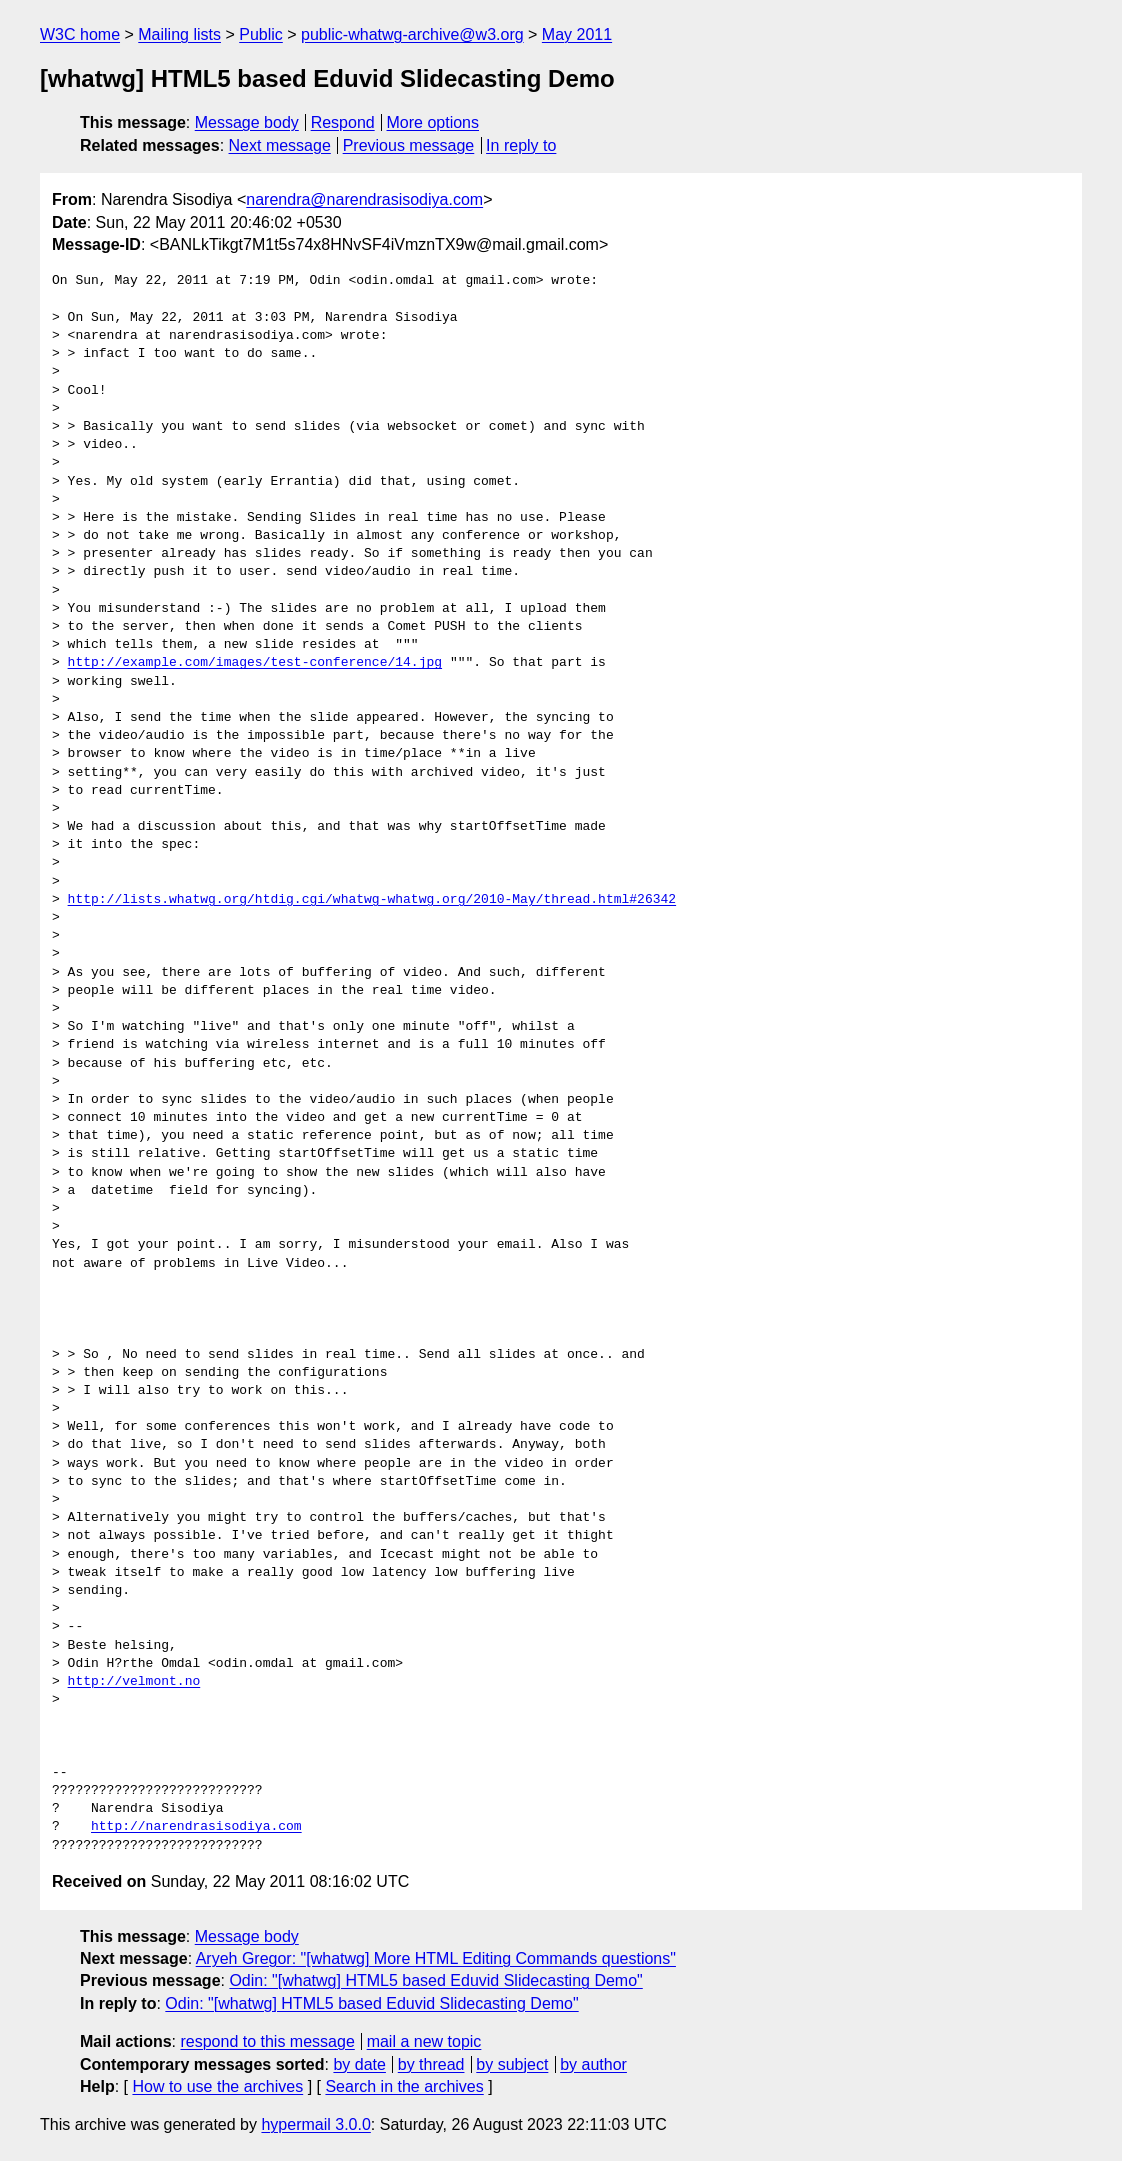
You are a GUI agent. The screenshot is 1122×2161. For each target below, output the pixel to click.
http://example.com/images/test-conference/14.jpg (255, 663)
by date (359, 2064)
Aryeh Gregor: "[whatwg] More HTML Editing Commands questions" (436, 1958)
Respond (343, 122)
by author (593, 2064)
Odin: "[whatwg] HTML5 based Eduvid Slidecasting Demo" (435, 1980)
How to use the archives (217, 2086)
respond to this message (267, 2041)
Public (261, 34)
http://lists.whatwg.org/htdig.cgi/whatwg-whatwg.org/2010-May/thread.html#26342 (372, 900)
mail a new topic (424, 2041)
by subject (512, 2064)
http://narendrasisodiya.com (196, 1827)
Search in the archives (404, 2086)
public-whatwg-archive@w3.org (412, 34)
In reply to (521, 145)
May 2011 (577, 34)
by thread (431, 2064)
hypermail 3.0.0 (315, 2124)
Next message (280, 145)
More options (433, 122)
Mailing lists (179, 34)
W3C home (80, 34)
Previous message (409, 145)
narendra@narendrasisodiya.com (364, 199)
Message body (247, 122)
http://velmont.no (134, 1682)
